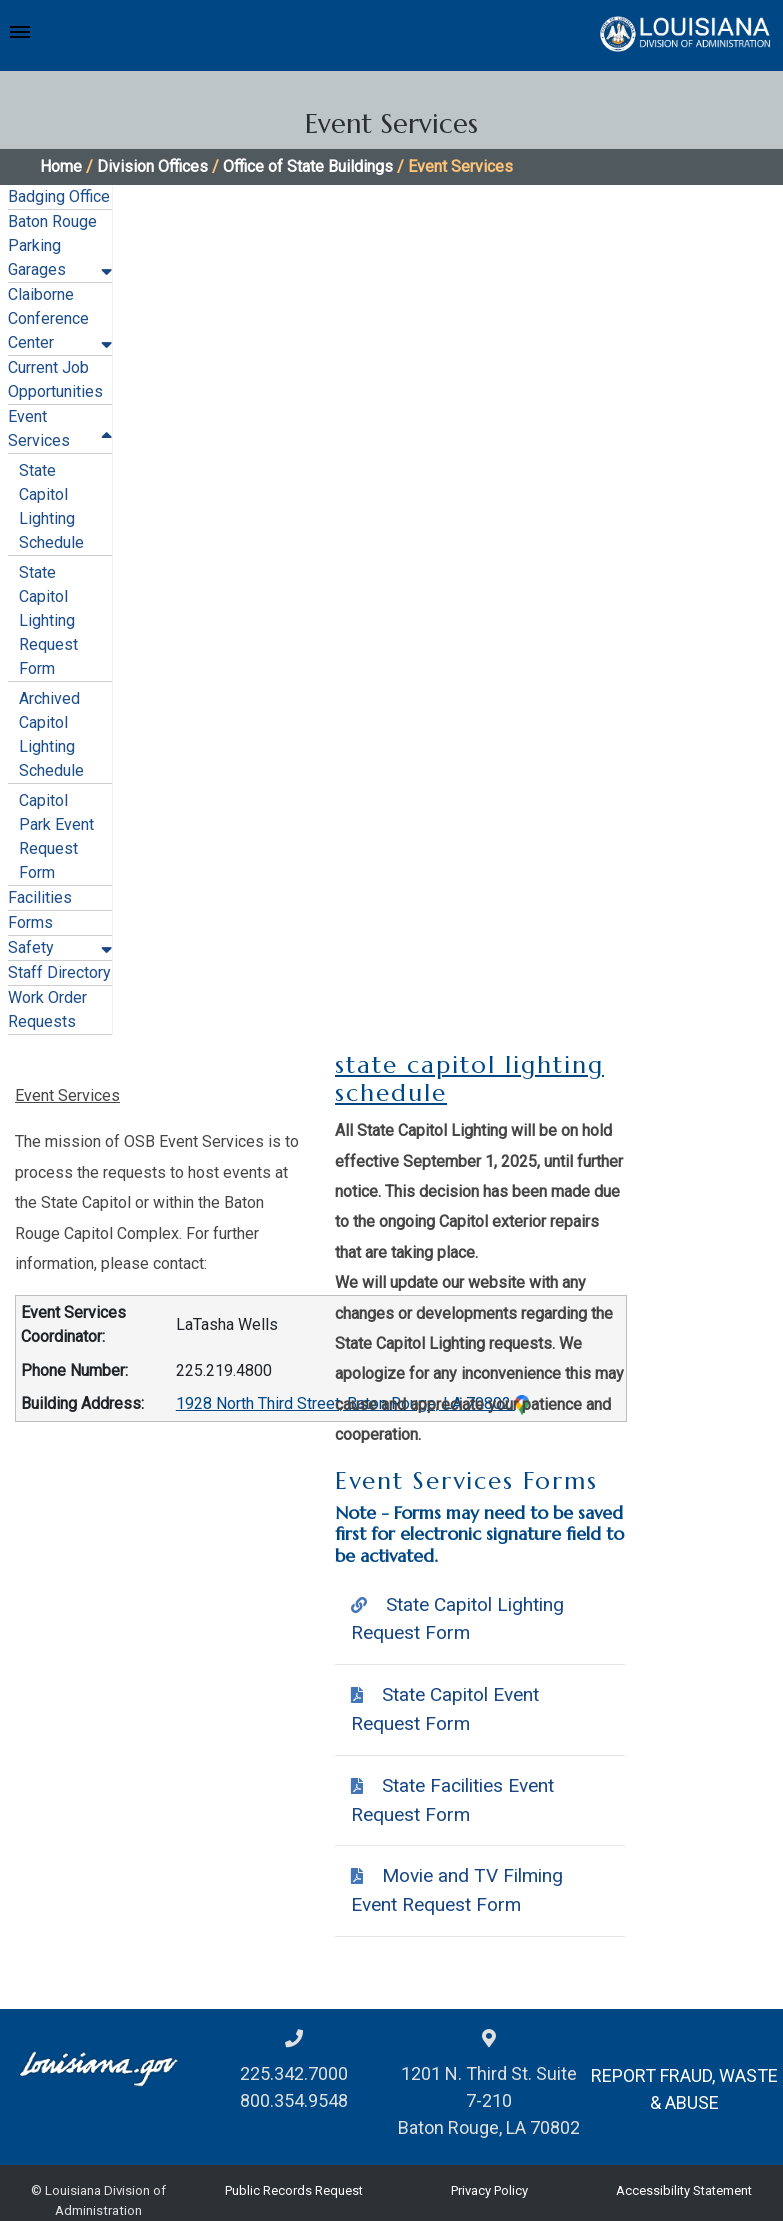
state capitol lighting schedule (469, 1079)
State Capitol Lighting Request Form (48, 620)
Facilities (40, 897)
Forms (30, 922)
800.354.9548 (294, 2100)
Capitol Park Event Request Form (56, 836)
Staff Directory (59, 972)
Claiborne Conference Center (48, 318)
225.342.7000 (294, 2073)
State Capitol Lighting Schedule (51, 506)
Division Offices (152, 166)
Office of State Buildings (308, 166)
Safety (31, 947)
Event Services (67, 1095)
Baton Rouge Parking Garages (52, 245)
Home (61, 166)
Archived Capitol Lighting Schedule (51, 734)
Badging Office (59, 196)
